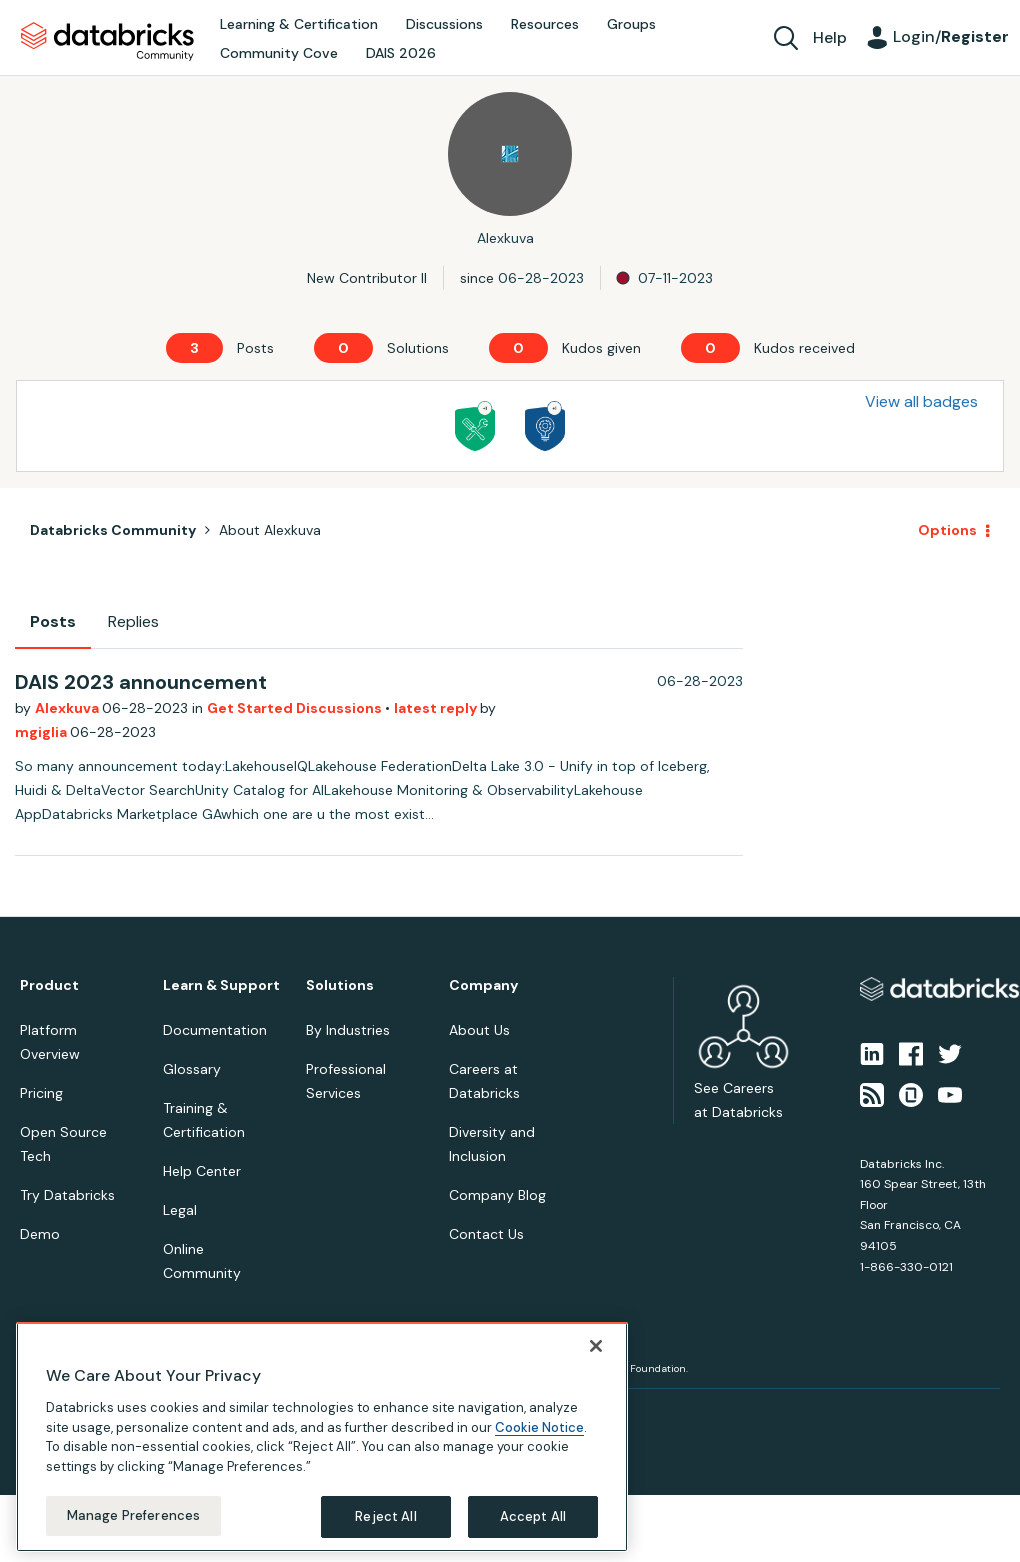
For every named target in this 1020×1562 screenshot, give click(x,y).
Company (483, 985)
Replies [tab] (133, 621)
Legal (180, 1210)
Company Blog (497, 1195)
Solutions (340, 985)
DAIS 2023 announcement (141, 682)
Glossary (192, 1069)
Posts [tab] (53, 621)
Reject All (385, 1516)
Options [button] (947, 530)
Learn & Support (221, 985)
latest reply (437, 708)
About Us (479, 1030)
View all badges (921, 401)
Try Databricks (67, 1195)
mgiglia (42, 732)
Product (49, 985)
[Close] (596, 1346)
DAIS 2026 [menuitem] (401, 53)
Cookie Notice (539, 1427)
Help (830, 37)
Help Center (202, 1171)
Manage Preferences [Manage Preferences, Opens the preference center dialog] (133, 1515)
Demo (40, 1234)
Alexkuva (68, 708)
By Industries (348, 1030)
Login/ (951, 36)
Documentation (215, 1030)
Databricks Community (107, 42)
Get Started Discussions (296, 708)
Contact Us (486, 1234)
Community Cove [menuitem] (279, 53)
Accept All (533, 1516)
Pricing (41, 1093)
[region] (322, 1437)
